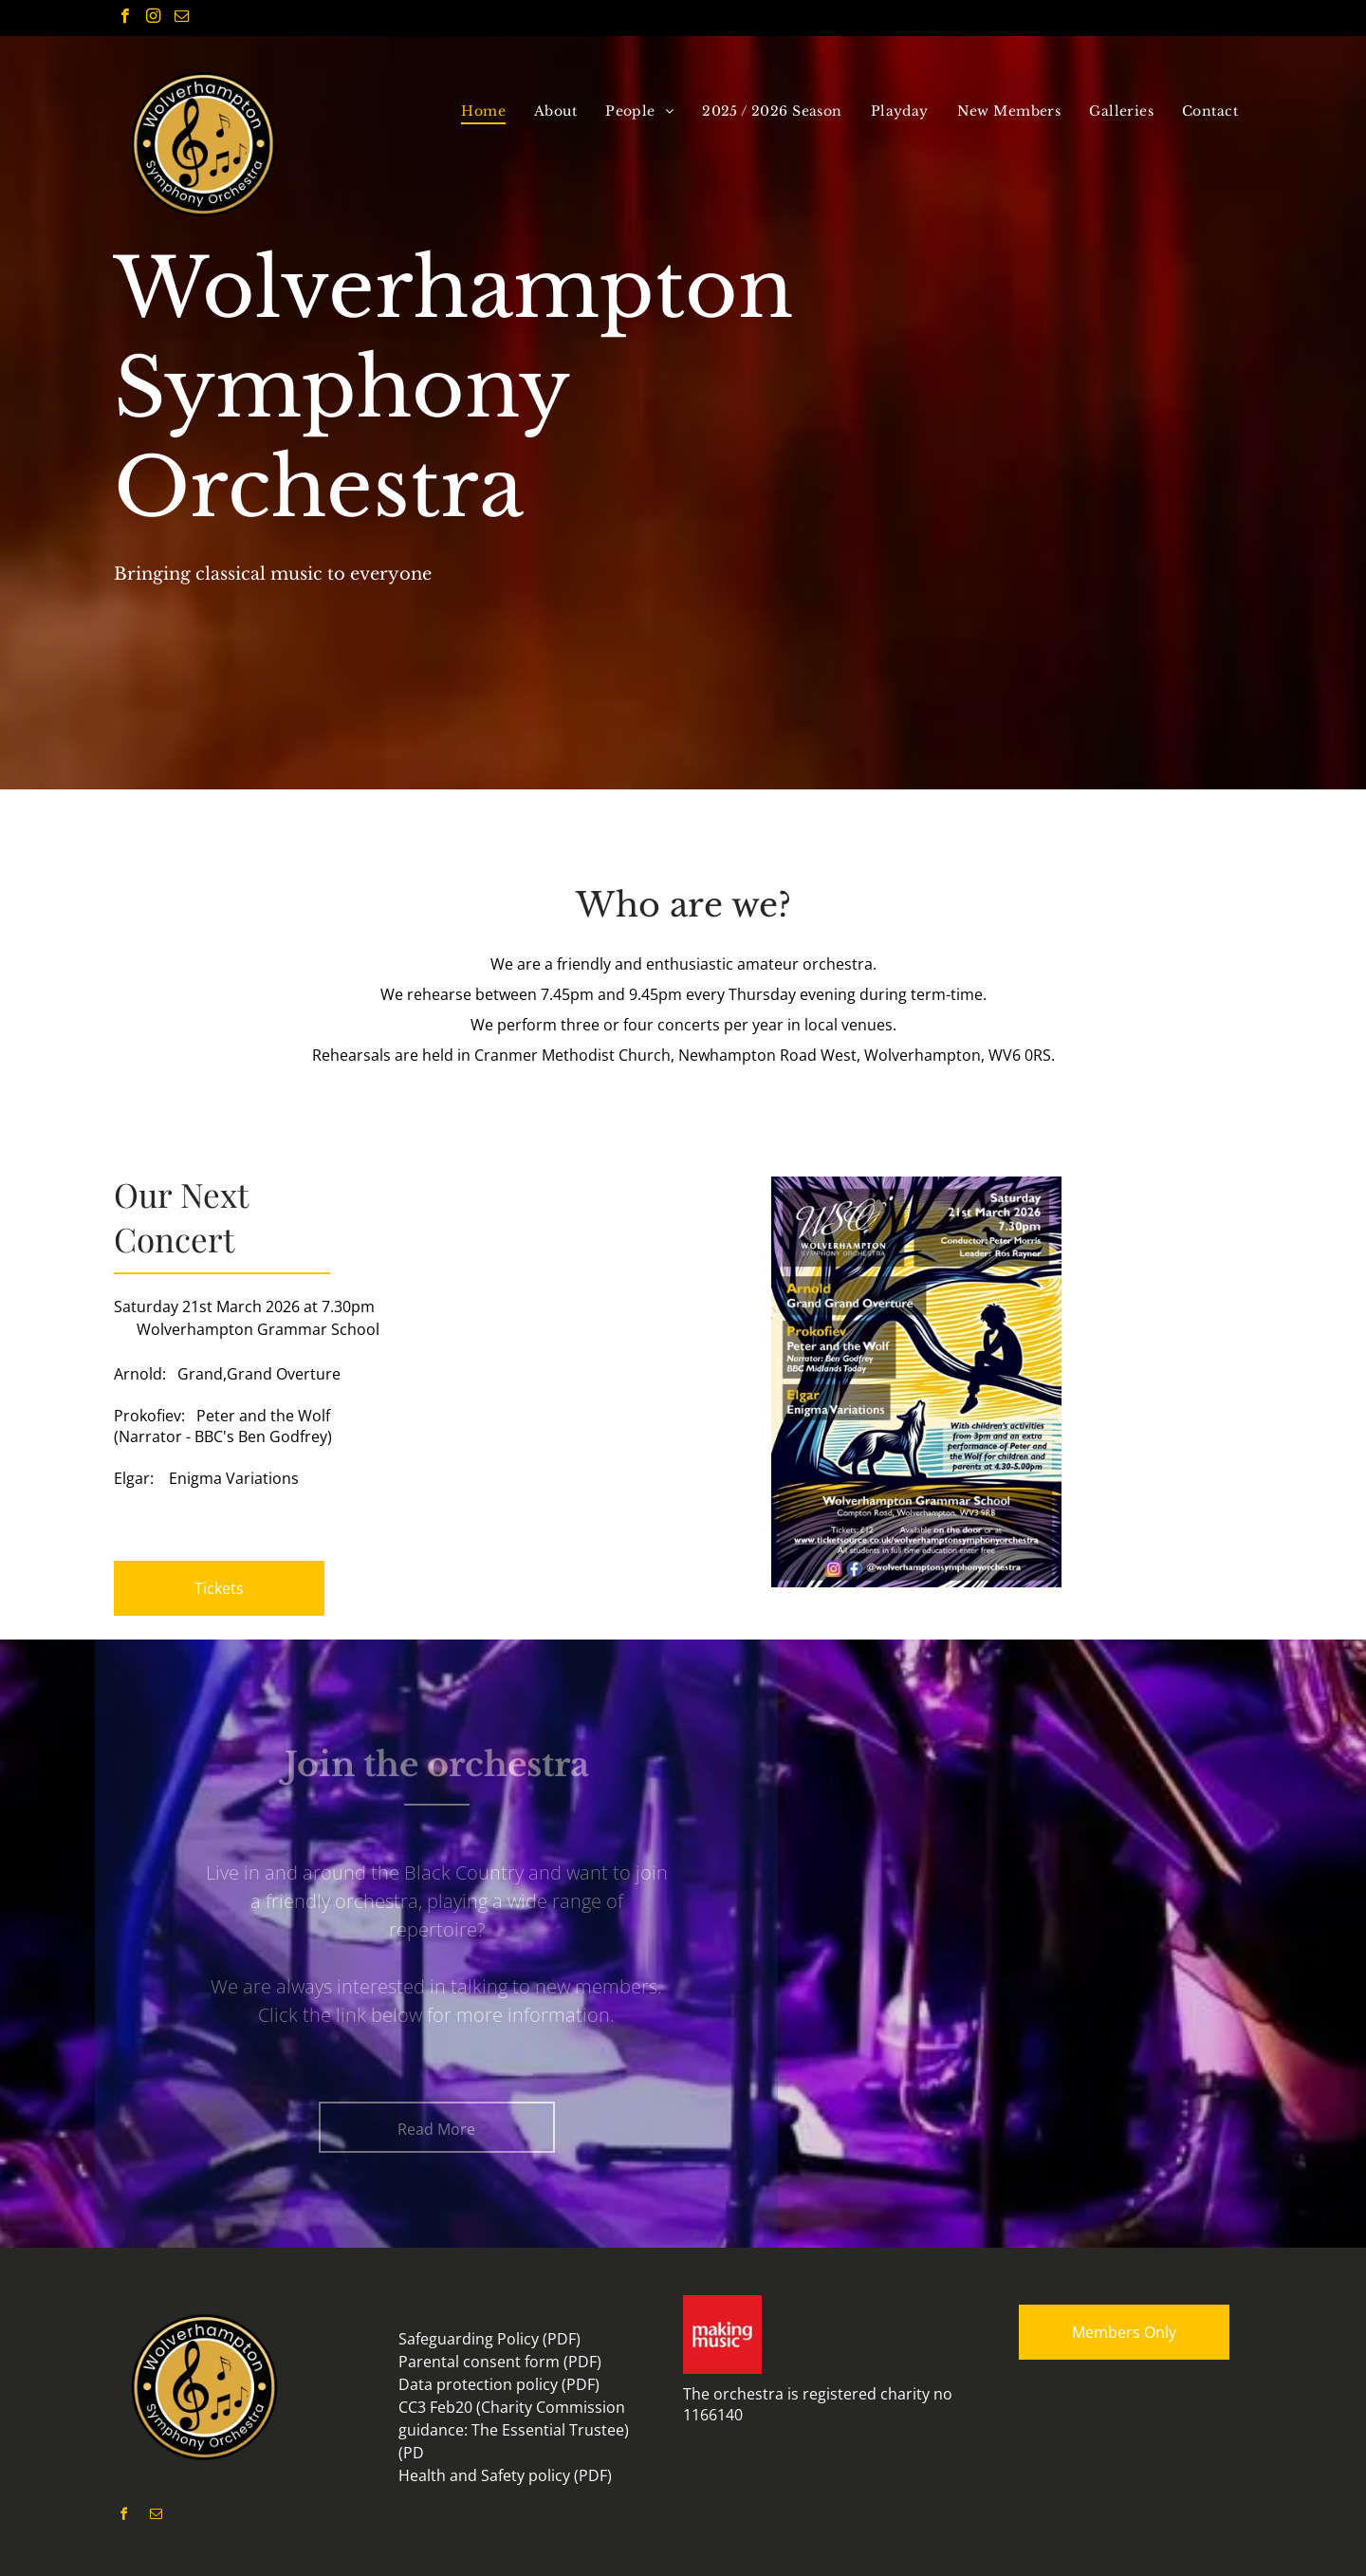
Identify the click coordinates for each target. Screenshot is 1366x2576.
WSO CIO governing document (506, 2316)
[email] (182, 18)
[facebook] (125, 18)
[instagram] (153, 18)
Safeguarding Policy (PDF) (489, 2338)
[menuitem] (483, 111)
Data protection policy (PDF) (499, 2384)
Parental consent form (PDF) (499, 2361)
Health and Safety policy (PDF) (505, 2475)
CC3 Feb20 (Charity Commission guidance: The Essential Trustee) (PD (513, 2430)
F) (430, 2452)
